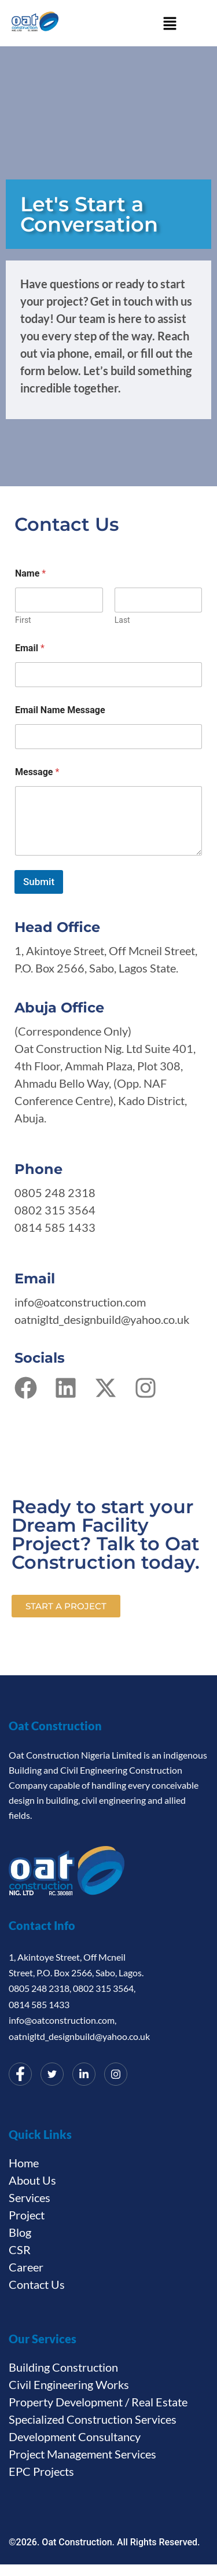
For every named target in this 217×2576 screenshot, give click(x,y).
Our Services (42, 2339)
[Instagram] (115, 2074)
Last (122, 620)
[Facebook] (20, 2074)
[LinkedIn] (83, 2074)
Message (37, 771)
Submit (38, 881)
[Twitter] (52, 2074)
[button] (170, 23)
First (23, 620)
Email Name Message (60, 709)
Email (30, 648)
